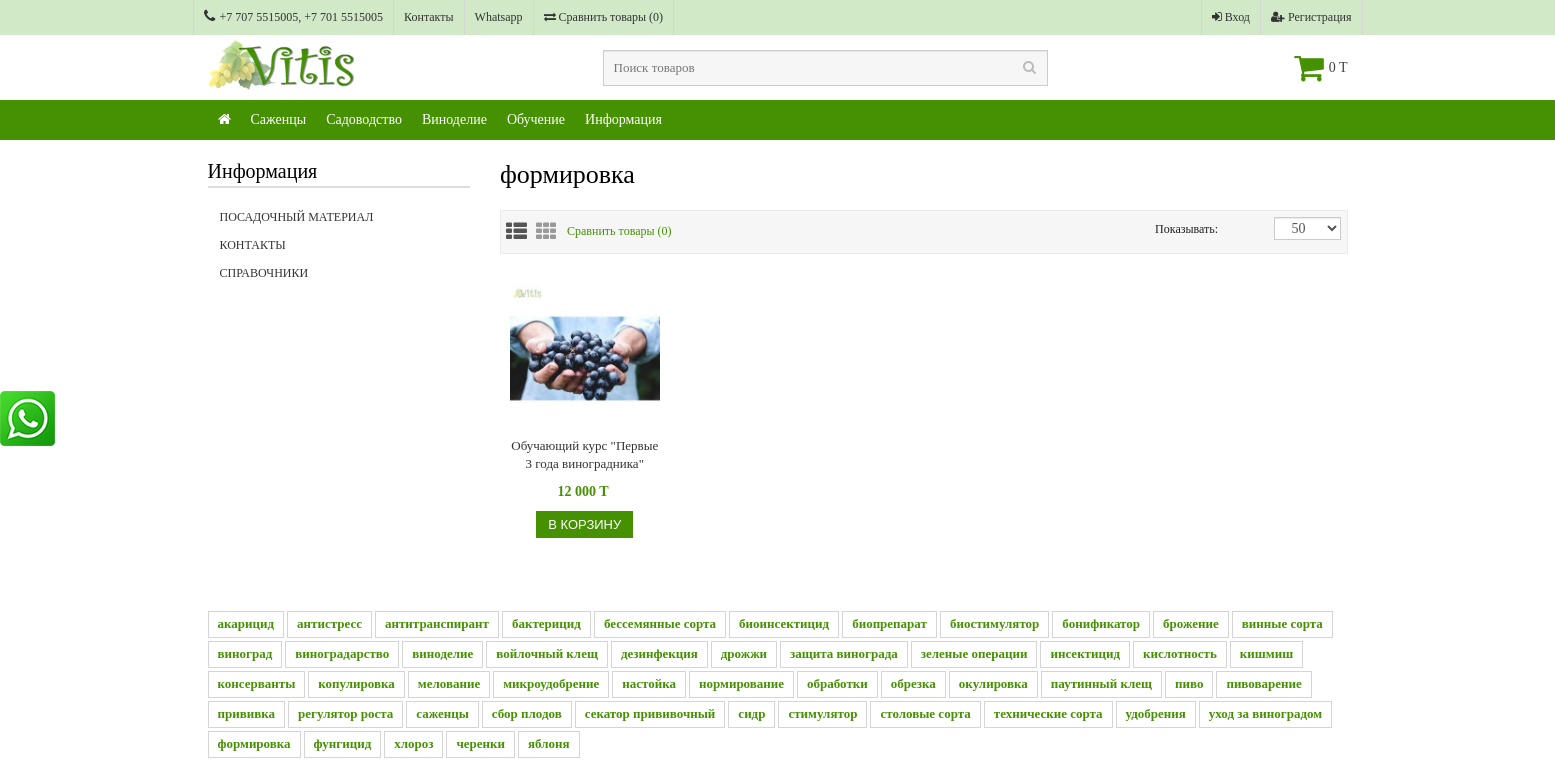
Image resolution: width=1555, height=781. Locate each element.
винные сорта (1282, 623)
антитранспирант (437, 623)
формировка (254, 743)
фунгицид (343, 743)
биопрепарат (889, 623)
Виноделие (454, 119)
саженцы (442, 713)
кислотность (1180, 653)
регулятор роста (345, 713)
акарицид (246, 623)
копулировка (356, 683)
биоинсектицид (784, 623)
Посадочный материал (297, 217)
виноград (245, 653)
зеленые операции (974, 653)
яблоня (549, 743)
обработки (837, 683)
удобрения (1156, 713)
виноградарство (342, 653)
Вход (1231, 17)
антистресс (329, 623)
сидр (751, 713)
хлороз (413, 743)
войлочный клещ (547, 653)
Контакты (429, 17)
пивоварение (1263, 683)
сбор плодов (527, 713)
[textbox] (825, 68)
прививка (247, 713)
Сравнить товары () (604, 17)
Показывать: (1176, 229)
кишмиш (1266, 653)
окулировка (993, 683)
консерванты (257, 683)
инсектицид (1085, 653)
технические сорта (1048, 713)
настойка (649, 683)
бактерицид (546, 623)
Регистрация (1311, 17)
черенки (480, 743)
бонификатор (1101, 623)
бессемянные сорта (660, 623)
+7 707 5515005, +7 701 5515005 (294, 16)
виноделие (442, 653)
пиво (1189, 683)
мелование (449, 683)
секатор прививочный (650, 713)
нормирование (741, 683)
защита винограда (844, 653)
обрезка (913, 683)
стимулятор (822, 713)
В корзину (584, 524)
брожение (1191, 623)
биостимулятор (994, 623)
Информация (623, 119)
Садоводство (364, 119)
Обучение (536, 119)
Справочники (345, 279)
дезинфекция (659, 653)
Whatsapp (499, 17)
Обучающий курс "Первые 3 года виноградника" (584, 454)
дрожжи (744, 653)
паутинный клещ (1101, 683)
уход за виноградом (1265, 713)
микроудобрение (551, 683)
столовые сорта (925, 713)
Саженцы (279, 119)
